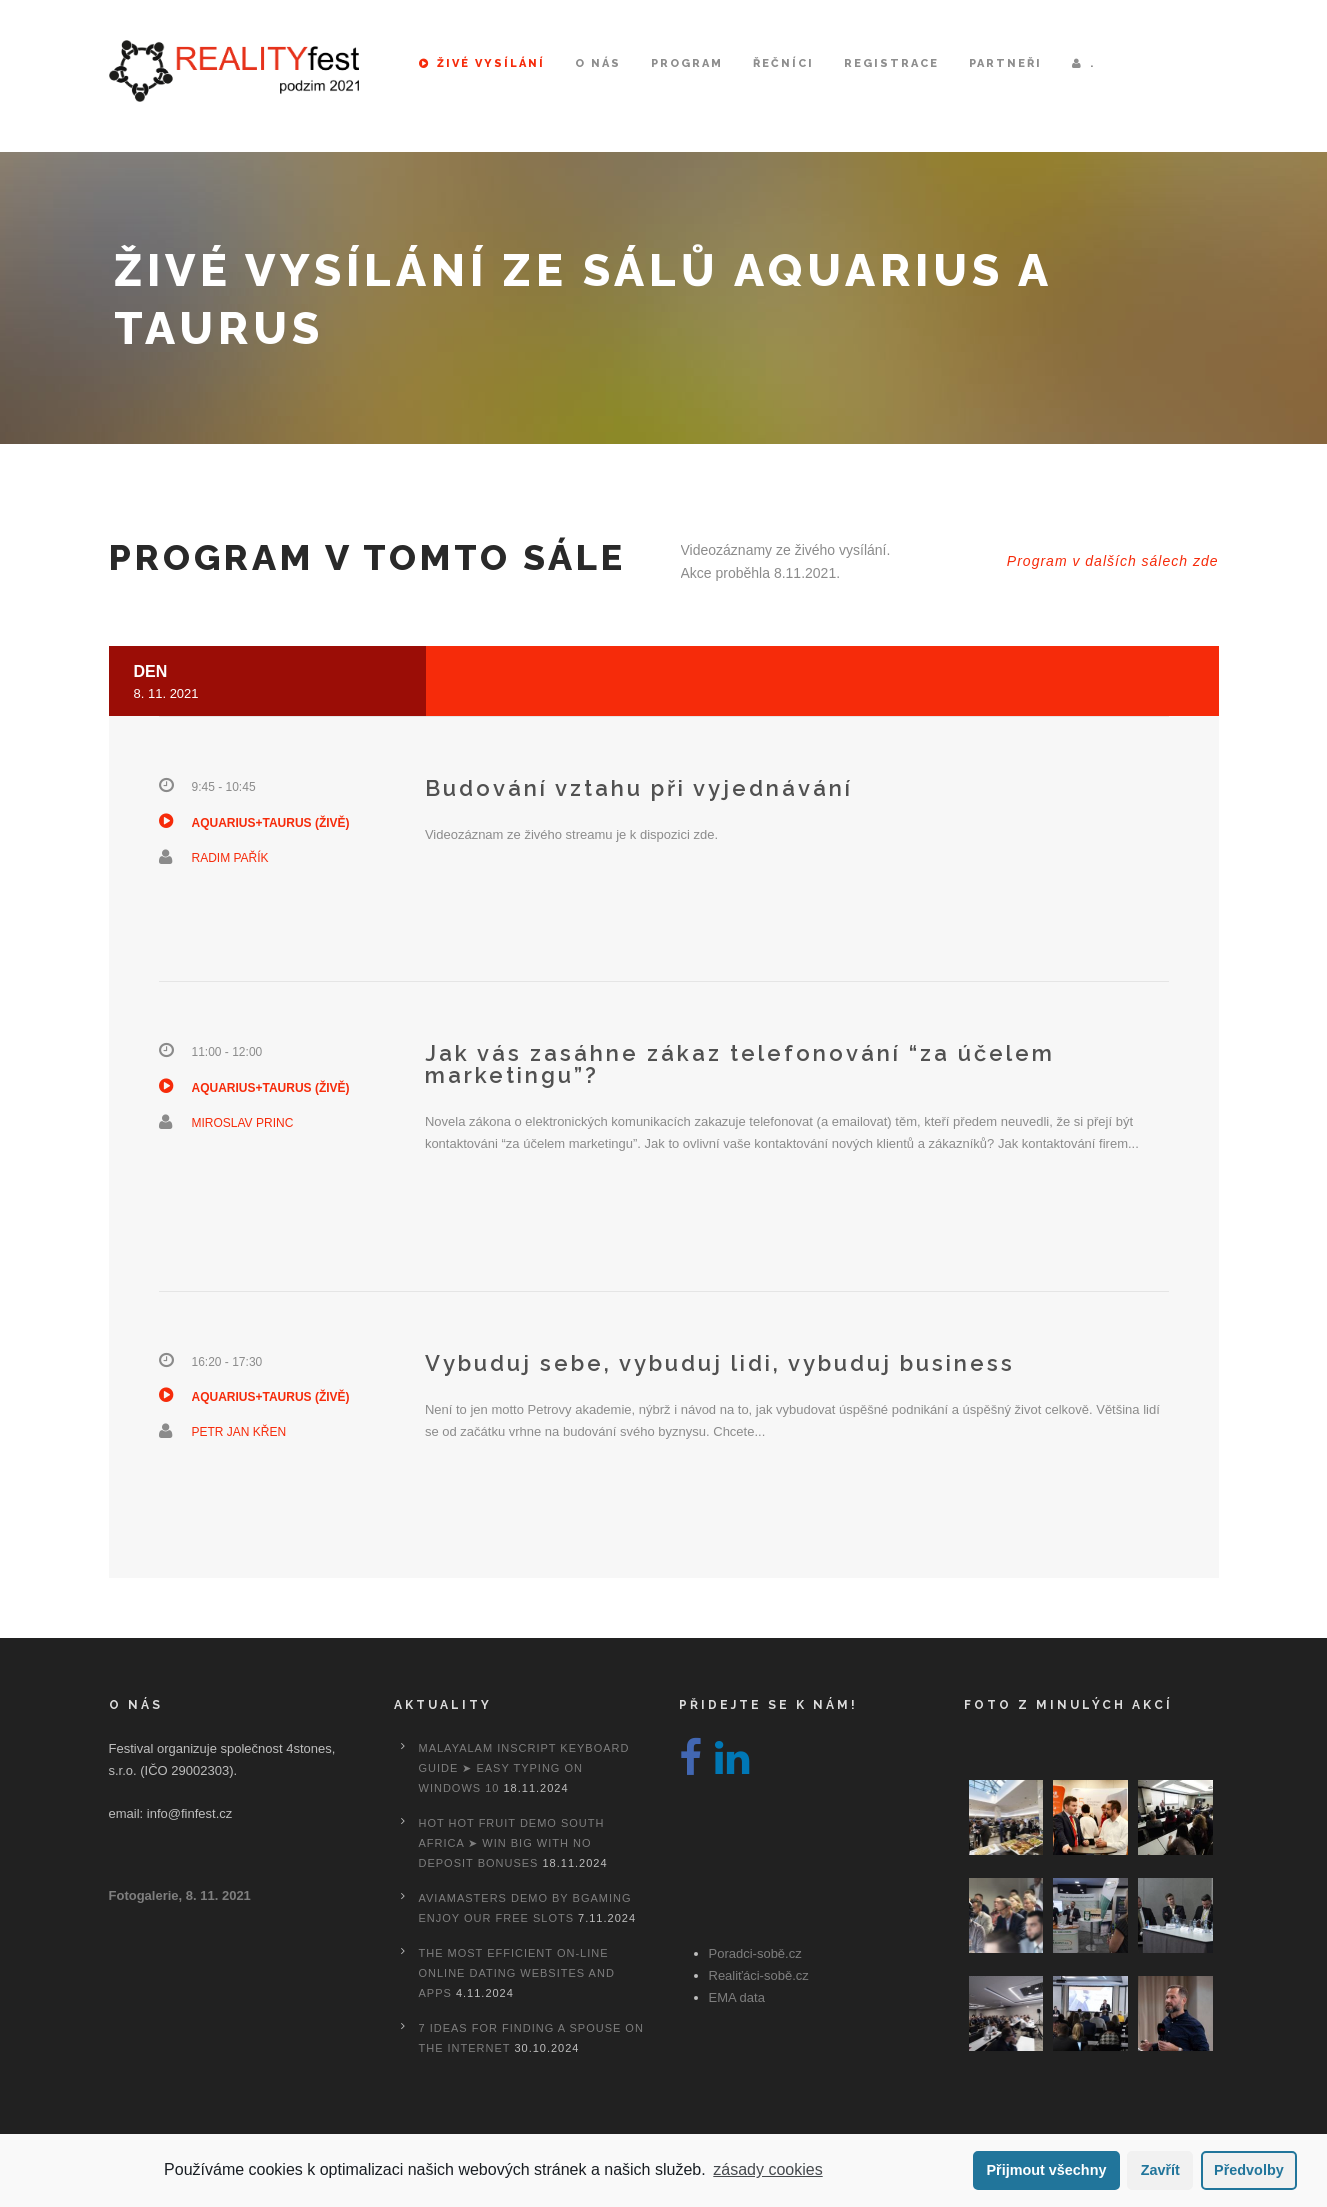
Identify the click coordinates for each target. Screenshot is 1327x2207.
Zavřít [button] (1160, 2170)
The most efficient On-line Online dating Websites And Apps (517, 1973)
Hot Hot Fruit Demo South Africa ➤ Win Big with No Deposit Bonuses (512, 1843)
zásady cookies (767, 2169)
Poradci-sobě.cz (755, 1953)
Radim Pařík (230, 858)
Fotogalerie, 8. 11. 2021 (180, 1895)
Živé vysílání (482, 63)
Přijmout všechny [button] (1046, 2170)
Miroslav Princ (243, 1123)
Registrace (891, 63)
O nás (598, 63)
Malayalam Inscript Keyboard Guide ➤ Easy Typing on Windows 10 (524, 1768)
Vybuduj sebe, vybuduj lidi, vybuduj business (720, 1363)
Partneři (1005, 63)
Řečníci (783, 63)
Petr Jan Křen (239, 1432)
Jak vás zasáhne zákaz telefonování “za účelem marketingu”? (740, 1064)
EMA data (737, 1997)
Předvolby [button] (1249, 2170)
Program (687, 63)
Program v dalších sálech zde (1113, 561)
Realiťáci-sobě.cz (759, 1975)
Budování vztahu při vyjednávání (639, 788)
